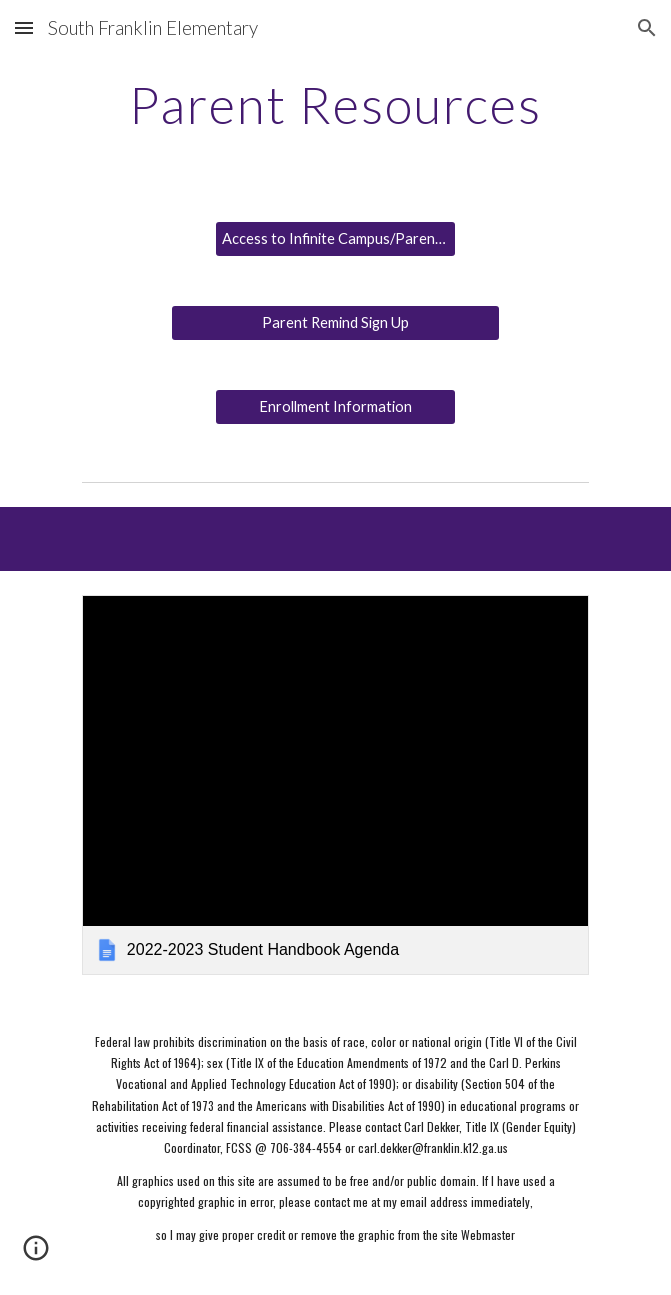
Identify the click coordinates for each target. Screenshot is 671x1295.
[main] (335, 105)
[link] (335, 785)
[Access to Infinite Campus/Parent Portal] (335, 239)
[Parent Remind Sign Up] (335, 323)
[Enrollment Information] (335, 407)
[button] (24, 27)
